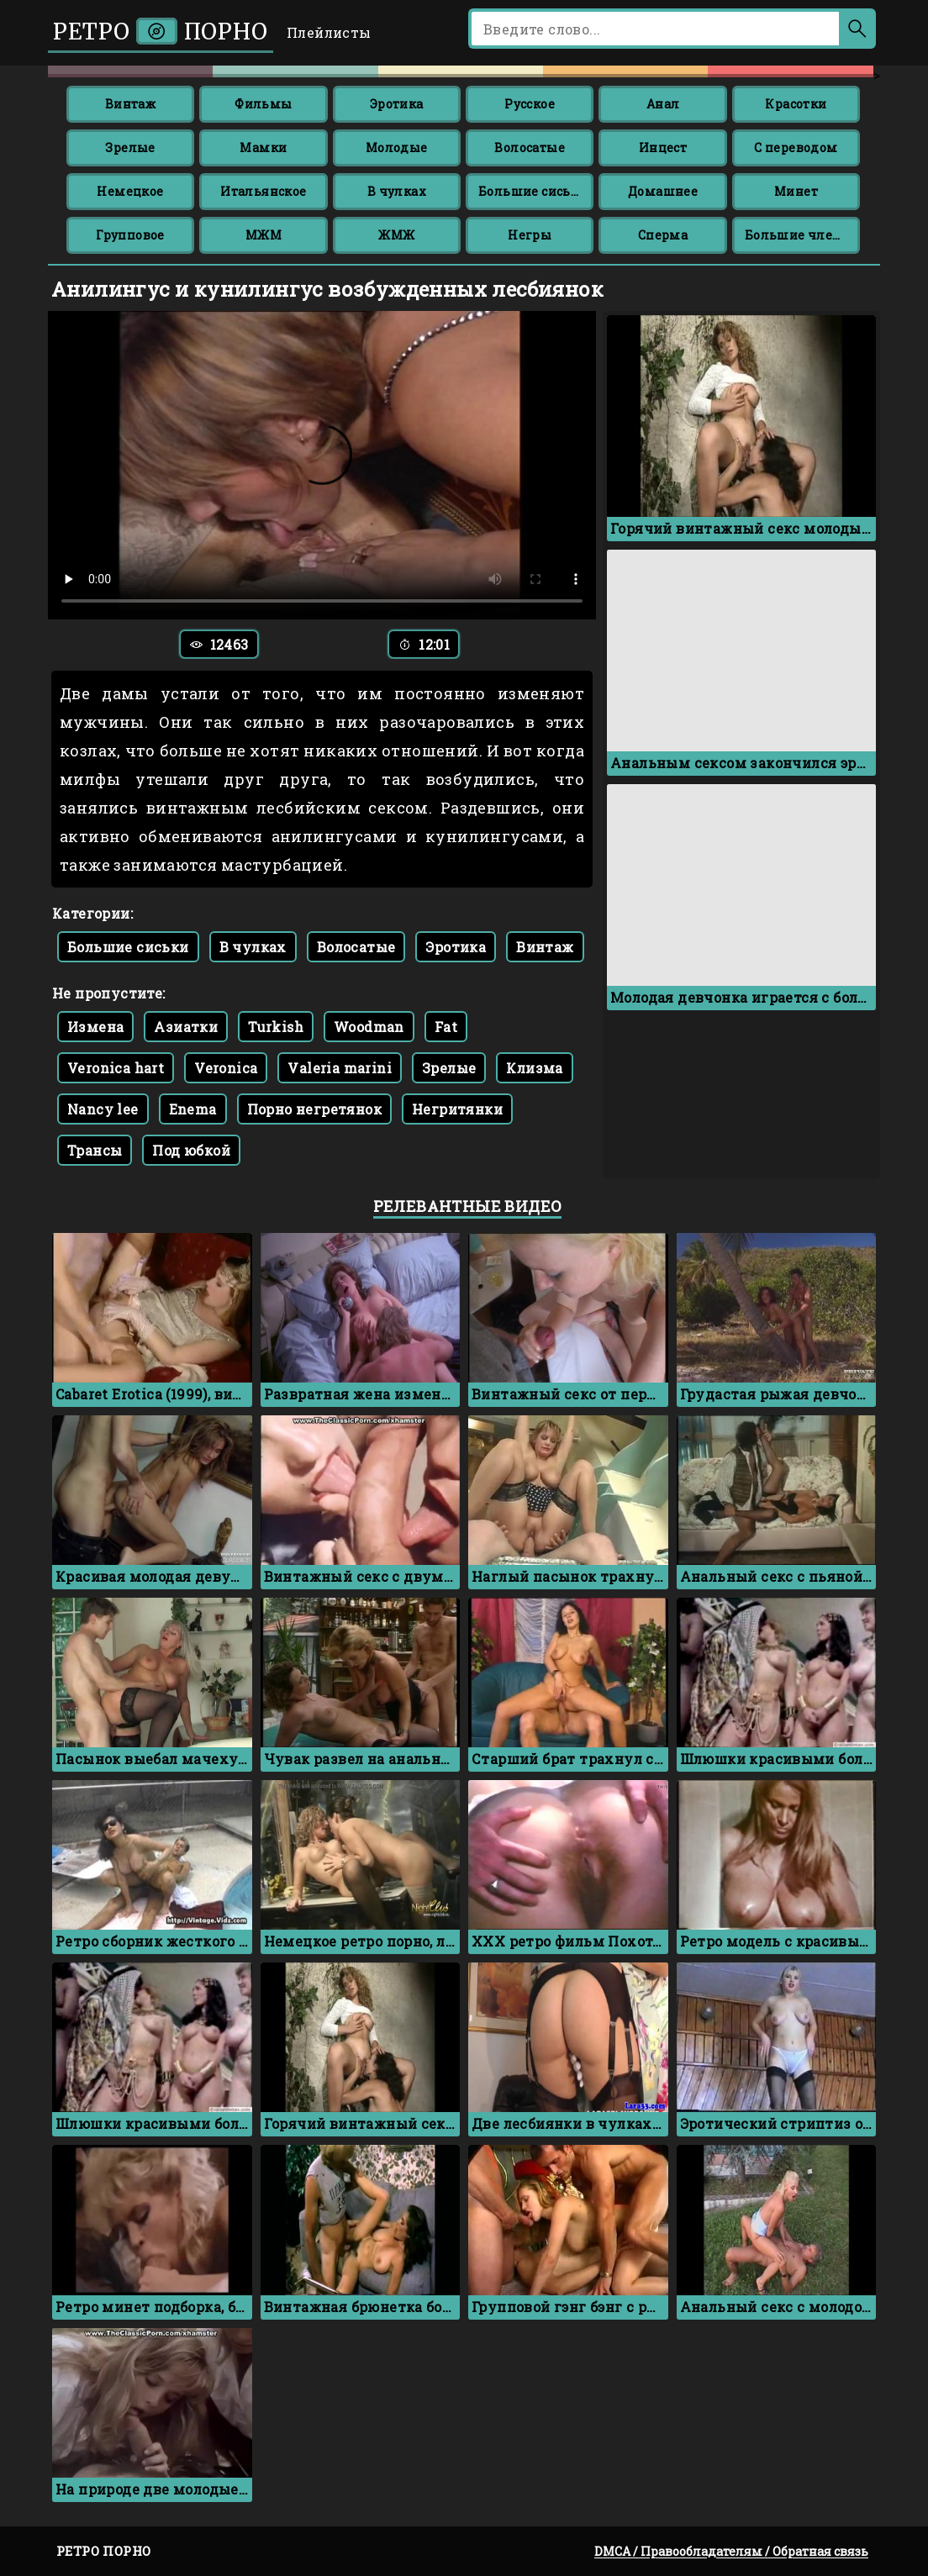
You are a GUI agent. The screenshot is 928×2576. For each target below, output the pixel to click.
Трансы (94, 1150)
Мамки (263, 147)
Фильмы (263, 104)
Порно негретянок (314, 1109)
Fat (446, 1026)
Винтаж (130, 104)
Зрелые (130, 147)
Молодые (397, 147)
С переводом (795, 147)
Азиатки (186, 1026)
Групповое (130, 235)
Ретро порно (160, 31)
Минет (796, 191)
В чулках (396, 191)
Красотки (795, 104)
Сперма (663, 235)
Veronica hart (115, 1068)
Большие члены (798, 235)
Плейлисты (329, 32)
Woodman (369, 1026)
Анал (663, 104)
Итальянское (263, 191)
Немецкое (130, 191)
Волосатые (529, 147)
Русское (529, 104)
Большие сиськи (533, 191)
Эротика (397, 104)
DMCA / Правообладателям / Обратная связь (731, 2551)
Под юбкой (191, 1150)
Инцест (663, 147)
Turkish (275, 1026)
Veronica (225, 1068)
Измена (95, 1026)
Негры (529, 235)
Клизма (534, 1068)
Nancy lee (103, 1109)
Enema (193, 1109)
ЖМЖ (396, 235)
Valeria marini (339, 1068)
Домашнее (663, 191)
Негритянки (457, 1109)
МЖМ (263, 235)
